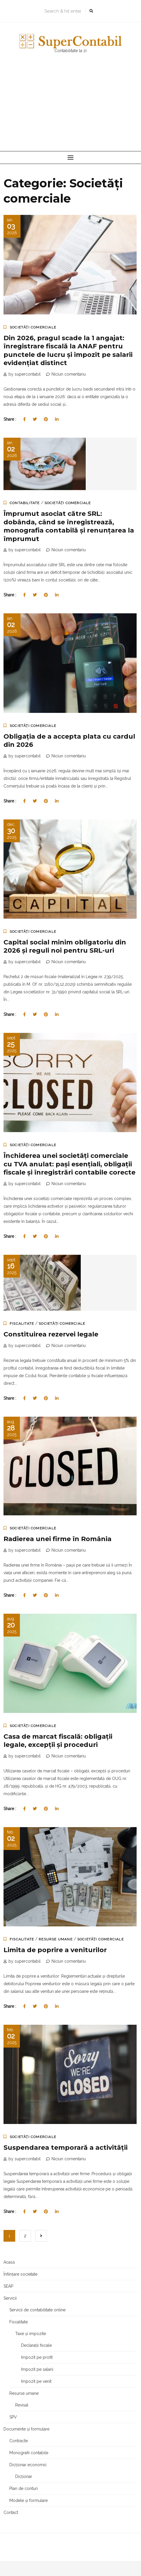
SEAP (8, 2286)
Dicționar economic (28, 2464)
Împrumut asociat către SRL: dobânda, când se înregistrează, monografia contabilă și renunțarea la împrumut (69, 526)
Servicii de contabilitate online (37, 2310)
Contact (11, 2512)
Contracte (18, 2440)
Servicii (10, 2298)
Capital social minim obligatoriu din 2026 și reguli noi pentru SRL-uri (65, 946)
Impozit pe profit (37, 2357)
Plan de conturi (23, 2488)
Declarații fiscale (36, 2345)
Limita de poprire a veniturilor (55, 1950)
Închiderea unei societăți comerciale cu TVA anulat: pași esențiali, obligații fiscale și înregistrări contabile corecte (69, 1164)
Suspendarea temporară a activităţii (66, 2147)
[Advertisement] (70, 108)
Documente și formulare (26, 2429)
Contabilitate (25, 503)
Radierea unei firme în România (57, 1539)
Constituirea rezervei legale (51, 1334)
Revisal (21, 2405)
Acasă (9, 2262)
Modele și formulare (28, 2500)
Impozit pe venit (36, 2381)
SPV (13, 2417)
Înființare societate (20, 2274)
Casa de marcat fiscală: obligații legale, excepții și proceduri (58, 1741)
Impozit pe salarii (37, 2369)
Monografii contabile (28, 2452)
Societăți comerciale (33, 327)
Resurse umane (56, 1939)
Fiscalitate (22, 1324)
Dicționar (23, 2476)
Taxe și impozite (30, 2333)
